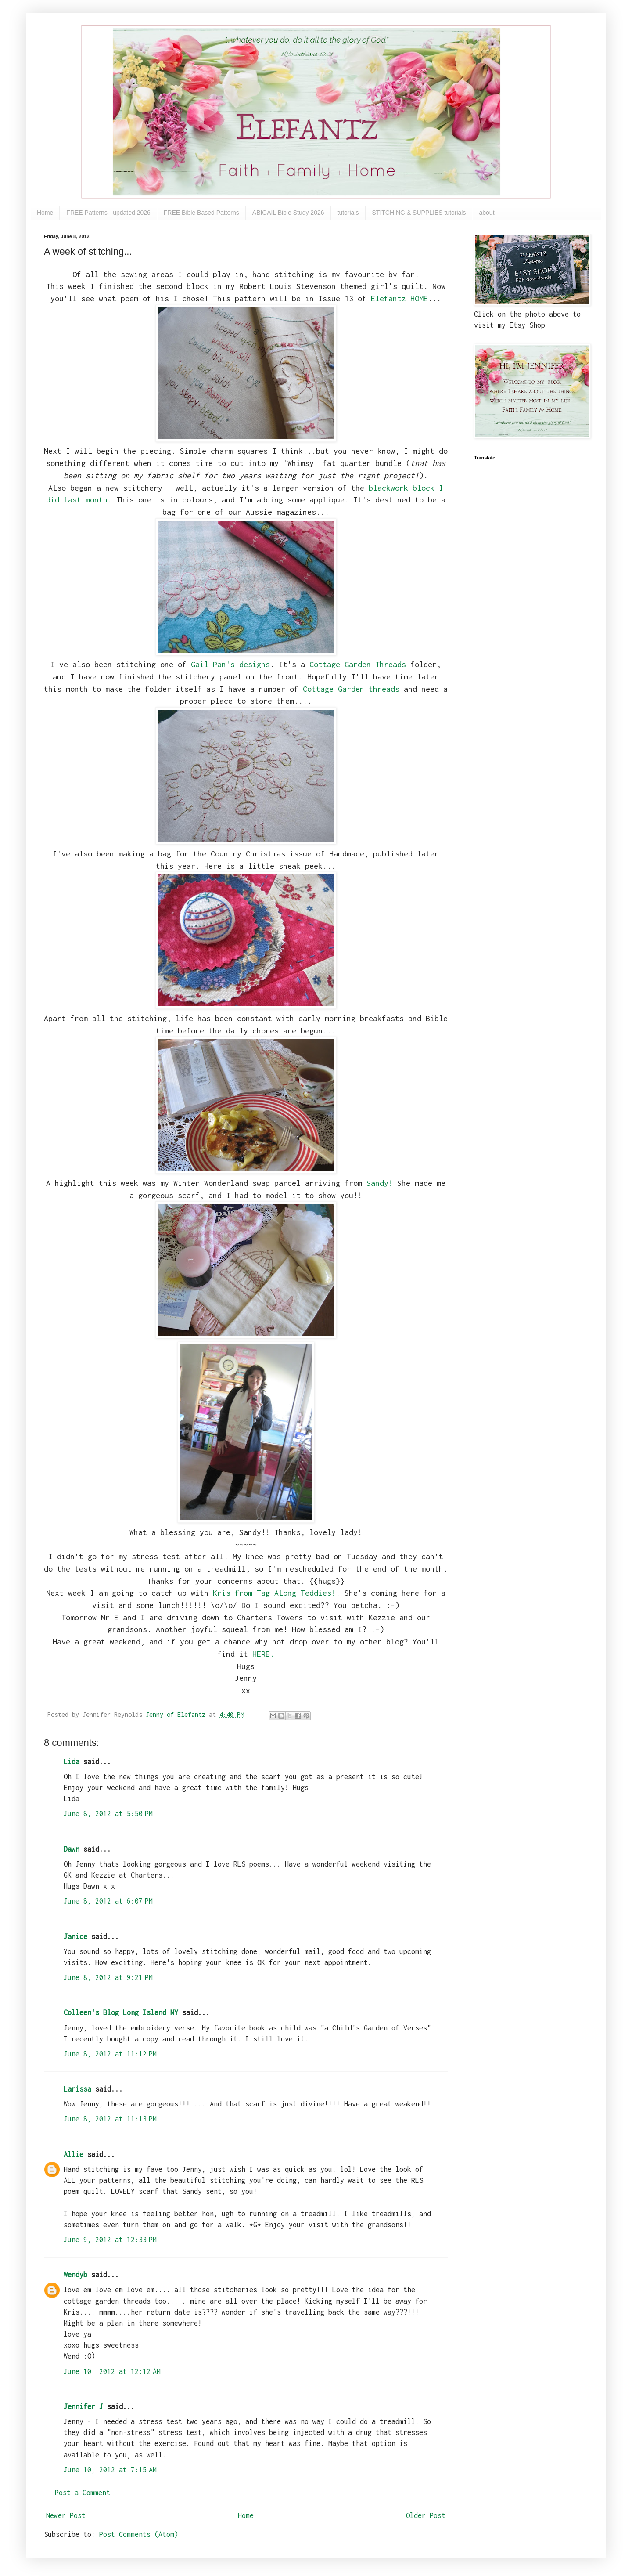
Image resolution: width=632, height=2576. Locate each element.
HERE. (263, 1653)
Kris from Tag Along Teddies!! (279, 1592)
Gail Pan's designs (230, 664)
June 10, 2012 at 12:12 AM (112, 2371)
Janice (75, 1936)
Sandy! (379, 1183)
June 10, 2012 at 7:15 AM (110, 2470)
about (486, 212)
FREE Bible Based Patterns (201, 212)
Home (45, 212)
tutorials (348, 212)
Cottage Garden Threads (357, 664)
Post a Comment (82, 2493)
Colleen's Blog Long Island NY (121, 2012)
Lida (71, 1762)
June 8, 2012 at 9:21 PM (108, 1977)
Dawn (71, 1849)
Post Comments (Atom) (138, 2534)
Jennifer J (83, 2406)
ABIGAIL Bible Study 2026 (288, 212)
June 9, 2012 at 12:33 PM (110, 2240)
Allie (73, 2154)
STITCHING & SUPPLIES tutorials (419, 212)
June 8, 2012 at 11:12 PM (110, 2054)
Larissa (77, 2089)
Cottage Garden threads (351, 689)
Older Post (425, 2515)
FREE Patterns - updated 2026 (108, 212)
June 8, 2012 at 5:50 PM (108, 1813)
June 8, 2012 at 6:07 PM (108, 1901)
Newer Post (66, 2515)
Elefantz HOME (399, 298)
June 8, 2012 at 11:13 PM (110, 2119)
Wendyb (75, 2275)
